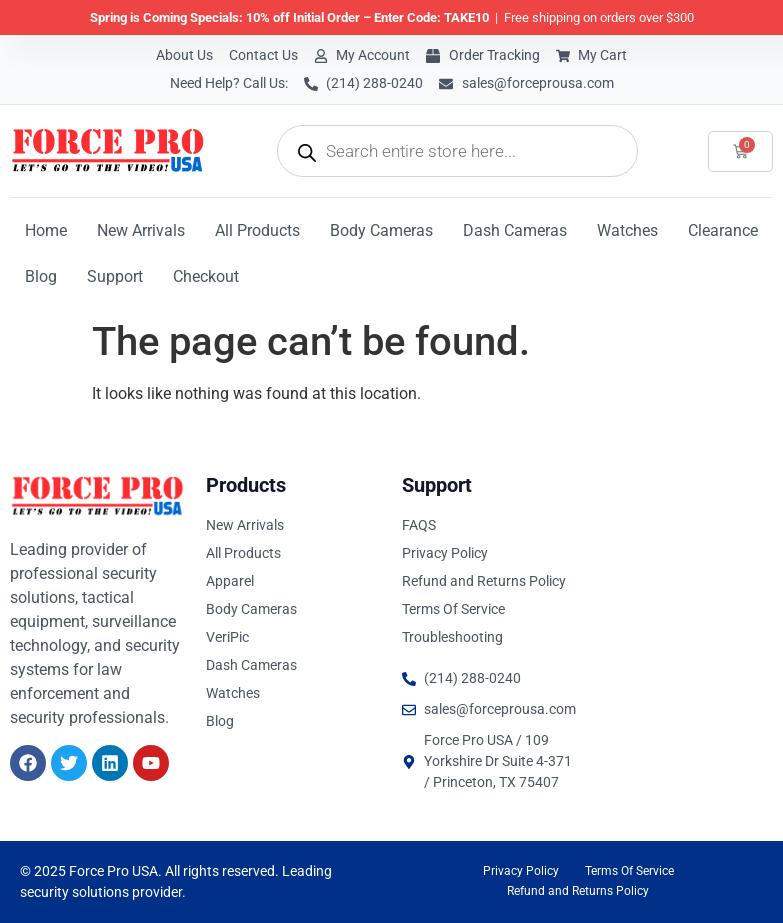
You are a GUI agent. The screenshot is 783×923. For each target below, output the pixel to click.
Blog (41, 276)
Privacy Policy (521, 871)
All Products (257, 230)
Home (46, 230)
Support (115, 276)
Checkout (206, 276)
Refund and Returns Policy (578, 891)
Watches (627, 230)
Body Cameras (381, 230)
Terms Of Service (629, 871)
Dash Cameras (515, 230)
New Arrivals (141, 230)
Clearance (723, 230)
